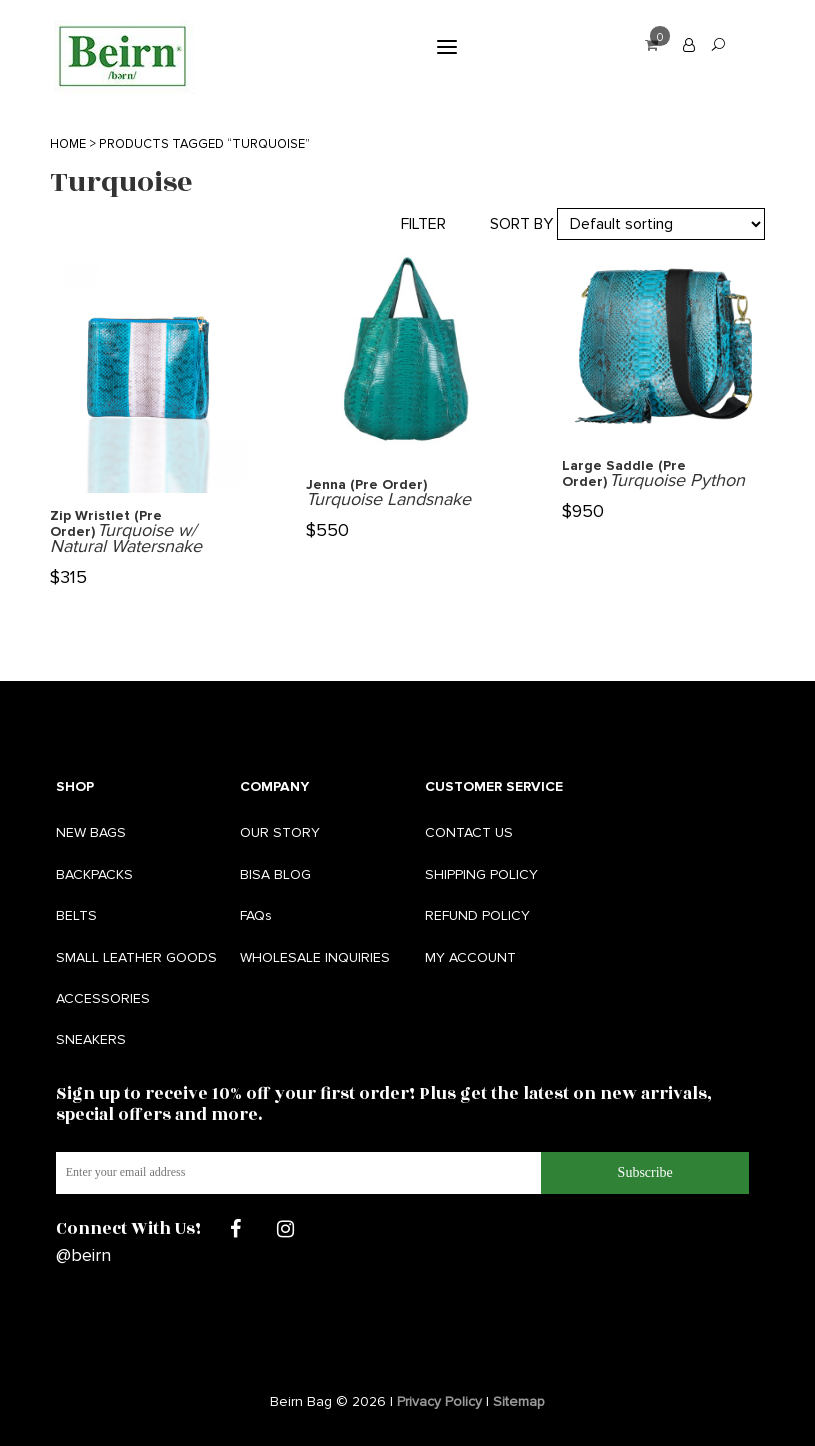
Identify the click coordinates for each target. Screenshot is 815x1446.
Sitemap (519, 1401)
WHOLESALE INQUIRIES (315, 957)
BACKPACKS (94, 874)
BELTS (76, 915)
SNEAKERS (91, 1039)
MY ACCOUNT (470, 957)
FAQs (256, 915)
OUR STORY (280, 832)
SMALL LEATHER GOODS (136, 957)
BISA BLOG (275, 874)
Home (68, 144)
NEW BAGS (91, 832)
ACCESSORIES (103, 998)
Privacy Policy (439, 1401)
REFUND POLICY (477, 915)
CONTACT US (469, 832)
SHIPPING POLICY (481, 874)
